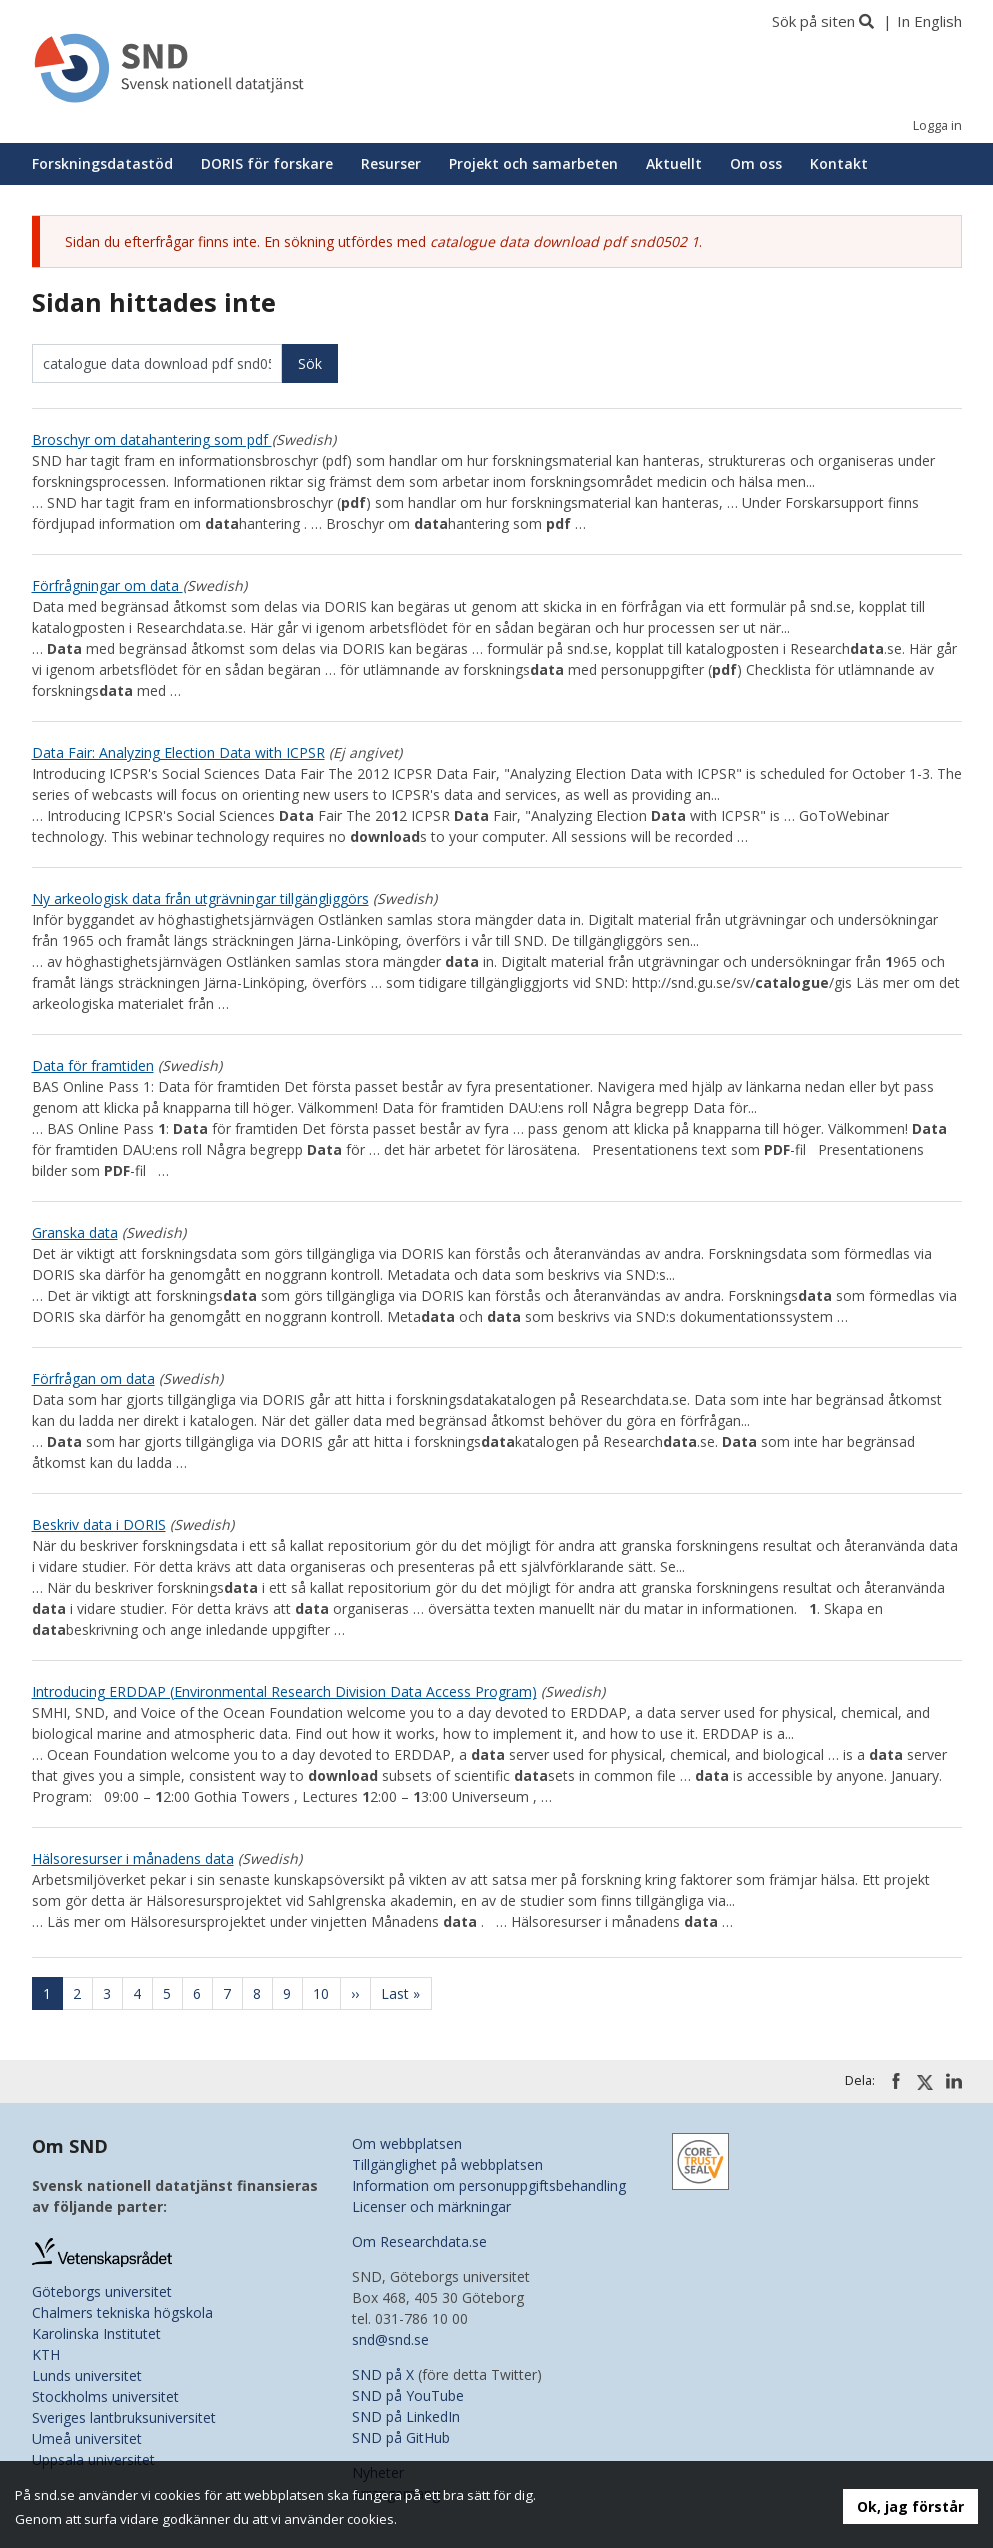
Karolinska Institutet (96, 2333)
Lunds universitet (87, 2375)
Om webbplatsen (407, 2143)
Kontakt (839, 163)
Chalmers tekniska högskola (122, 2312)
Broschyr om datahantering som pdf (152, 439)
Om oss (756, 163)
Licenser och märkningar (431, 2206)
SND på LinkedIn (406, 2416)
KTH (46, 2354)
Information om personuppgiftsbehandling (489, 2185)
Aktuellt (674, 163)
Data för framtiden (93, 1065)
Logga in (937, 125)
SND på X (383, 2374)
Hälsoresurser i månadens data (133, 1858)
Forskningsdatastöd (102, 163)
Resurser (391, 163)
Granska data (75, 1232)
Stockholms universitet (105, 2396)
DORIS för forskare (267, 163)
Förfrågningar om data (107, 585)
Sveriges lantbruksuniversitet (124, 2417)
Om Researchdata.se (419, 2241)
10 (327, 1993)
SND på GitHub (401, 2437)
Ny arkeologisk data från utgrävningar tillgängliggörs (200, 898)
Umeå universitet (87, 2438)
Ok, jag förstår (910, 2506)
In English (929, 21)
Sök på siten (813, 21)
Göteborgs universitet (102, 2291)
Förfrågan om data (93, 1378)
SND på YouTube (408, 2395)
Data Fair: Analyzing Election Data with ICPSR (178, 752)
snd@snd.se (390, 2339)
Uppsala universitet (93, 2459)
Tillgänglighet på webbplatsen (447, 2164)
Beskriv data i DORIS (99, 1524)
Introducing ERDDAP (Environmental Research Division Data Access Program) (284, 1691)
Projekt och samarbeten (533, 163)
